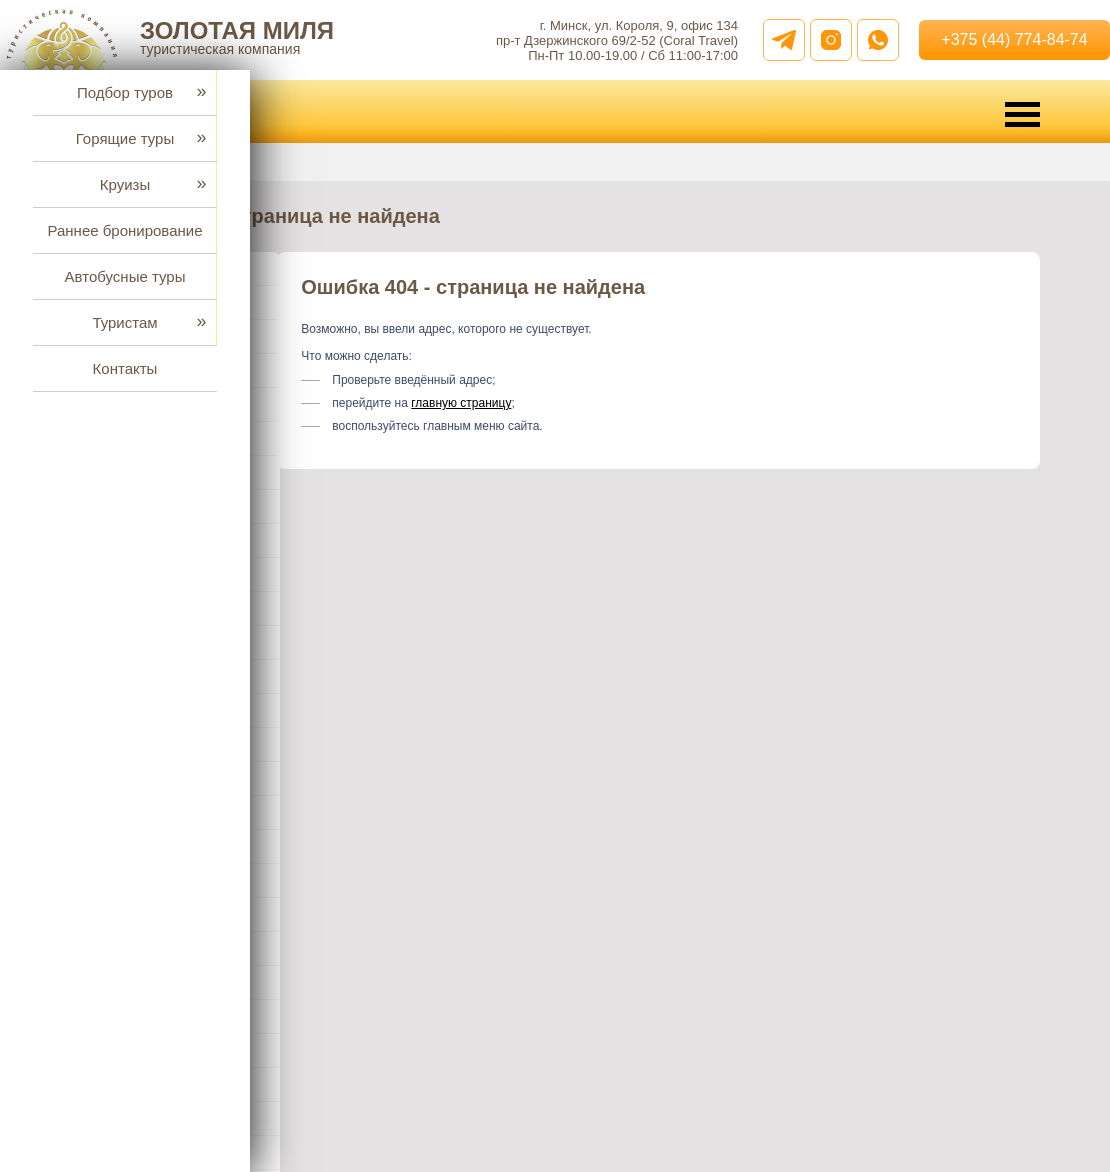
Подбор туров (125, 92)
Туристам (124, 322)
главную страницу (461, 403)
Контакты (125, 368)
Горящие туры (125, 138)
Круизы (125, 184)
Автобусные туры (125, 276)
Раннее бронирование (124, 230)
